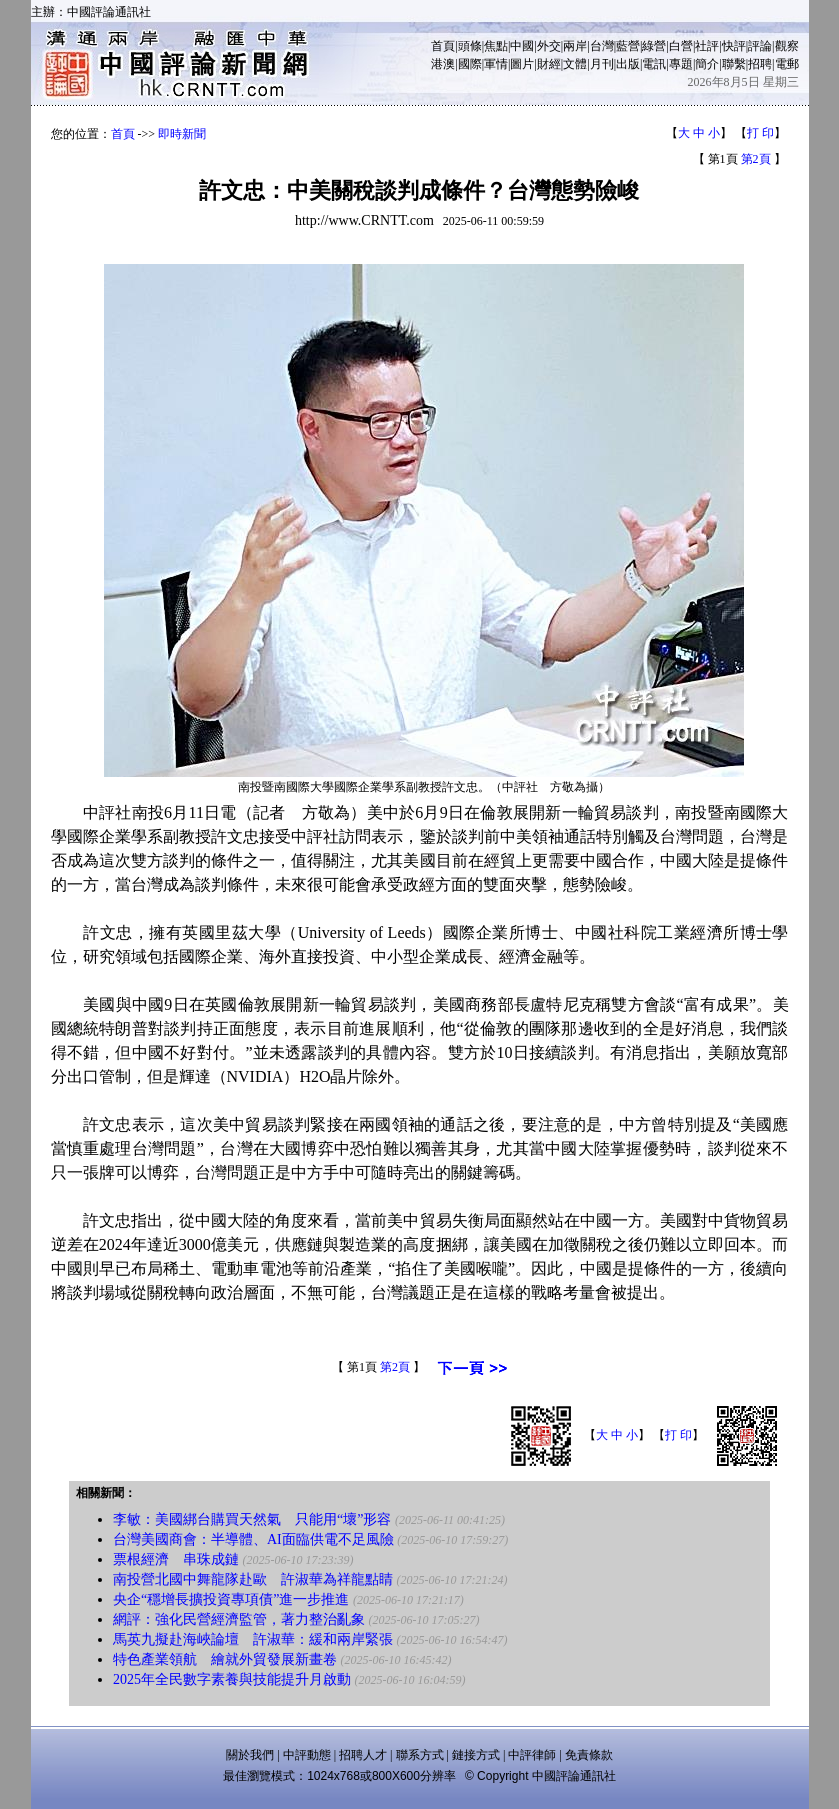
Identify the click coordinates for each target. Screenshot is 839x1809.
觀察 (787, 46)
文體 (575, 64)
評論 (760, 46)
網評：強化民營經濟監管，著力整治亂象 (239, 1619)
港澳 (443, 64)
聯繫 (734, 64)
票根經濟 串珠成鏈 (176, 1559)
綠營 (654, 46)
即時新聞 (182, 134)
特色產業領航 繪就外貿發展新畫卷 (225, 1659)
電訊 (654, 64)
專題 (681, 64)
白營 (681, 46)
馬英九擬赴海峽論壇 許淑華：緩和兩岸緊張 (253, 1639)
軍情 (496, 64)
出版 (628, 64)
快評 (734, 46)
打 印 (760, 133)
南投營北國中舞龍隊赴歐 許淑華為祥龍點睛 (253, 1579)
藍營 (628, 46)
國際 (470, 64)
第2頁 (756, 159)
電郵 (787, 64)
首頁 (443, 46)
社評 (707, 46)
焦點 (496, 46)
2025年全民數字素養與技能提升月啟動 (232, 1679)
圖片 (522, 64)
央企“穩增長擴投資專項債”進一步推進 (231, 1599)
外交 (549, 46)
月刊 (602, 64)
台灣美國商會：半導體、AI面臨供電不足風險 (253, 1539)
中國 (522, 46)
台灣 (602, 46)
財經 (549, 64)
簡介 (707, 64)
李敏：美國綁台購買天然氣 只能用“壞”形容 (252, 1519)
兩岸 (575, 46)
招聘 (760, 64)
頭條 (470, 46)
